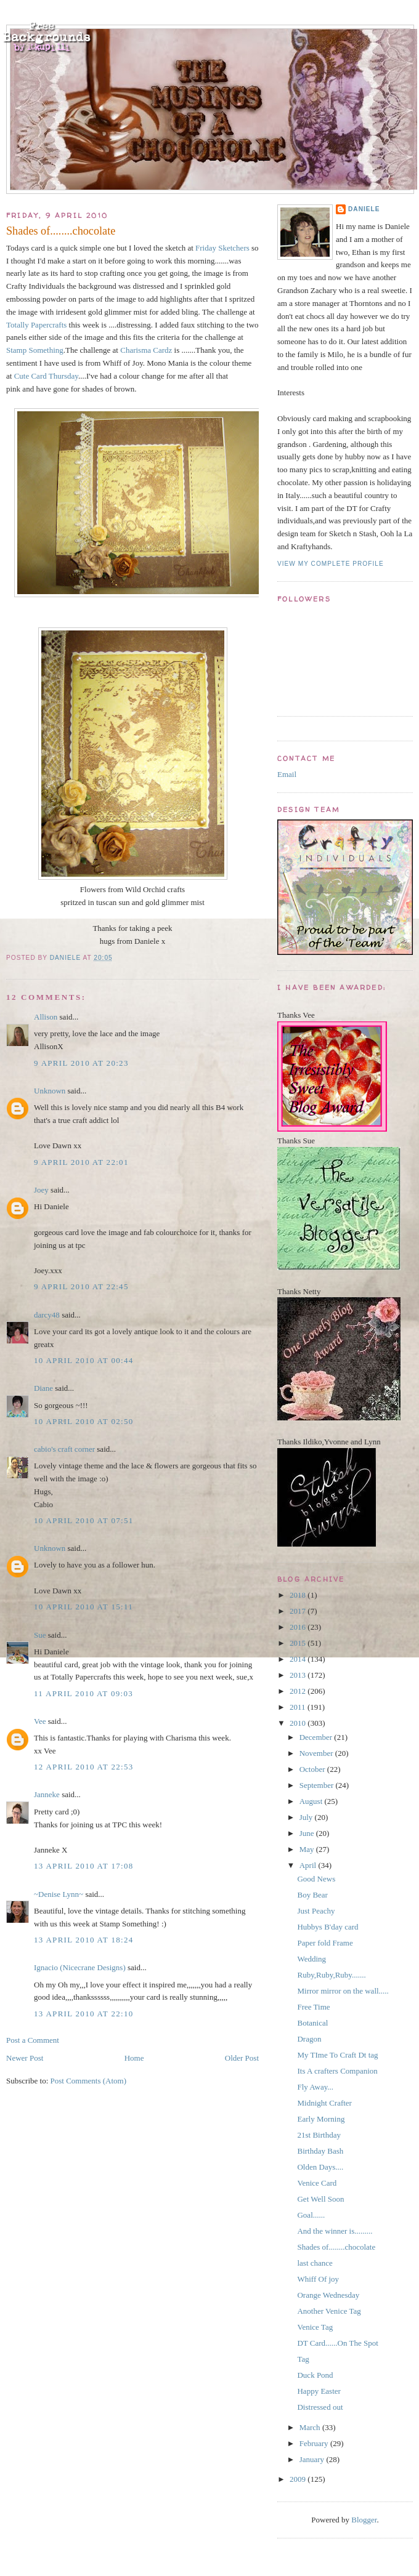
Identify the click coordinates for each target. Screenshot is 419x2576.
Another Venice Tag (328, 2311)
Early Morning (320, 2118)
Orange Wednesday (328, 2295)
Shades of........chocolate (336, 2247)
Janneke (47, 1794)
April (309, 1865)
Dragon (309, 2038)
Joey (41, 1189)
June (307, 1833)
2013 (298, 1675)
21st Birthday (318, 2134)
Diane (43, 1388)
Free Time (313, 2006)
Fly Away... (315, 2086)
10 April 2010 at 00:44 (84, 1360)
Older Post (242, 2058)
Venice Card (316, 2183)
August (312, 1801)
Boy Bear (312, 1894)
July (307, 1817)
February (314, 2443)
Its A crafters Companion (337, 2070)
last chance (314, 2263)
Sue (40, 1635)
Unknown (49, 1090)
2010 (298, 1723)
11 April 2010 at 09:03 (83, 1693)
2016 (298, 1627)
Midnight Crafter (324, 2102)
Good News (316, 1878)
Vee (40, 1721)
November (317, 1753)
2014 (298, 1659)
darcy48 (47, 1314)
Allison (45, 1016)
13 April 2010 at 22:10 (84, 2013)
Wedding (311, 1958)
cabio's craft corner (64, 1449)
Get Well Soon (320, 2199)
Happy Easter (318, 2391)
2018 (298, 1595)
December (317, 1737)
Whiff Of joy (318, 2279)
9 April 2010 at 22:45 (81, 1286)
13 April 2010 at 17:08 (84, 1865)
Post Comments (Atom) (89, 2080)
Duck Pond (315, 2375)
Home (134, 2058)
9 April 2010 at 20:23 (81, 1063)
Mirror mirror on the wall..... (342, 1990)
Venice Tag (315, 2327)
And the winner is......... (334, 2231)
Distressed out (320, 2407)
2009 (298, 2479)
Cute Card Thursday (46, 375)
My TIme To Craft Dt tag (337, 2054)
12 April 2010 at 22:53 (84, 1766)
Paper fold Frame (324, 1942)
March (310, 2427)
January (313, 2459)
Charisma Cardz (146, 350)
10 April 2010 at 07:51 (84, 1520)
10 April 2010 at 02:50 (84, 1421)
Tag (303, 2359)
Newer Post (24, 2058)
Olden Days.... (320, 2166)
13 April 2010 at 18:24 (84, 1939)
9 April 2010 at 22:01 (81, 1162)
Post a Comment (32, 2040)
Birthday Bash (320, 2150)
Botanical (312, 2022)
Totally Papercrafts (36, 324)
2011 (298, 1707)
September (317, 1785)
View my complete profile (330, 563)
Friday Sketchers (222, 247)
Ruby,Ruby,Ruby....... (331, 1974)
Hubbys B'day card (327, 1926)
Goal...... (311, 2215)
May (307, 1849)
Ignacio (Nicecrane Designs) (80, 1967)
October (313, 1769)
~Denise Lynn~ (58, 1894)
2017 (298, 1611)
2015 (298, 1643)
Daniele (364, 209)
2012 (298, 1691)
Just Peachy (316, 1910)
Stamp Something (34, 350)
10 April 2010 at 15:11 (83, 1606)
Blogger (363, 2519)
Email (286, 774)
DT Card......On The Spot (337, 2343)
